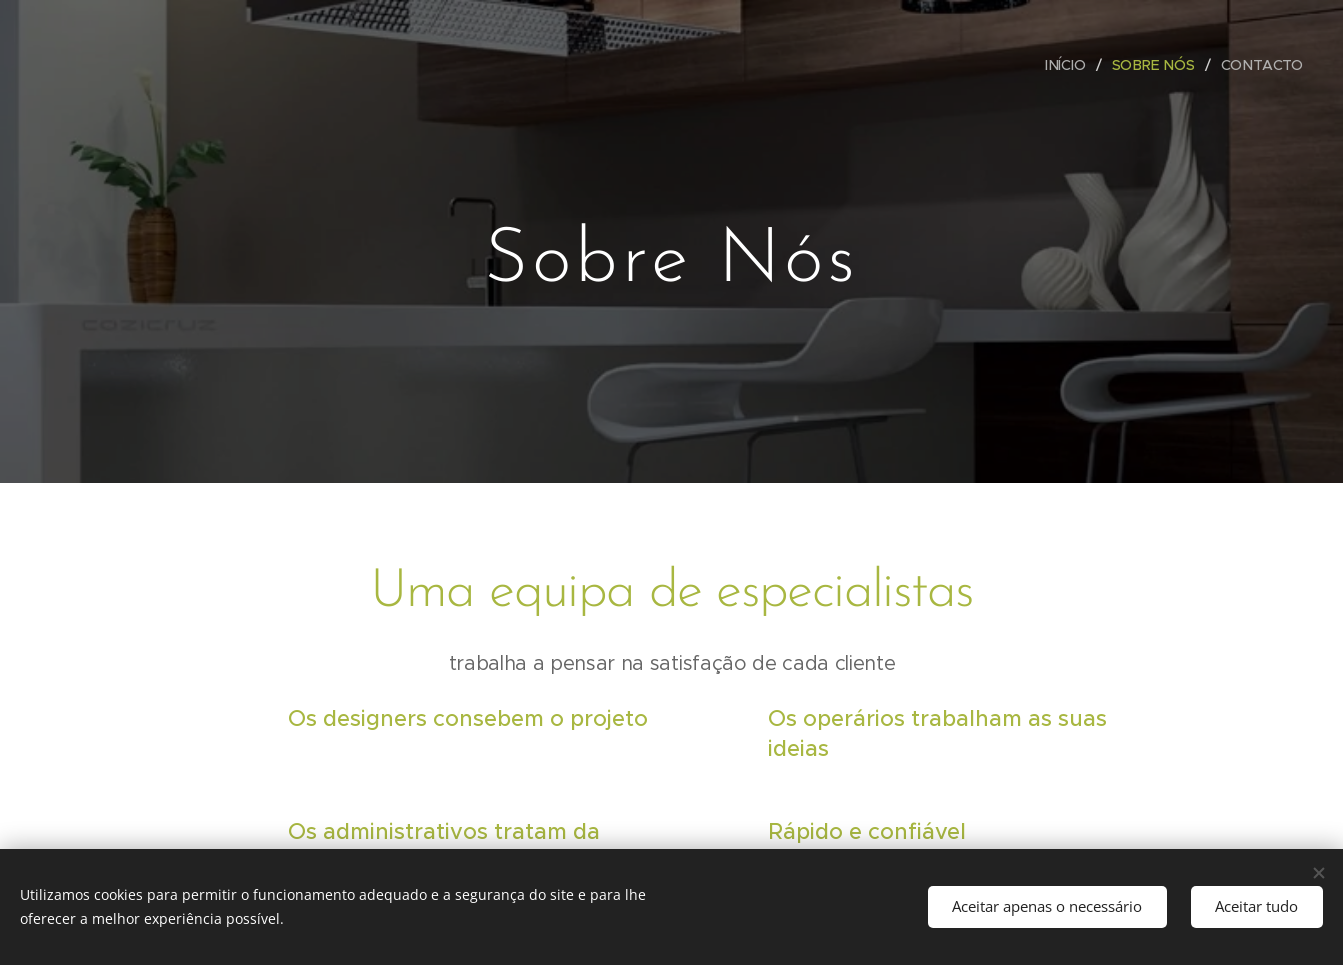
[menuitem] (1071, 65)
